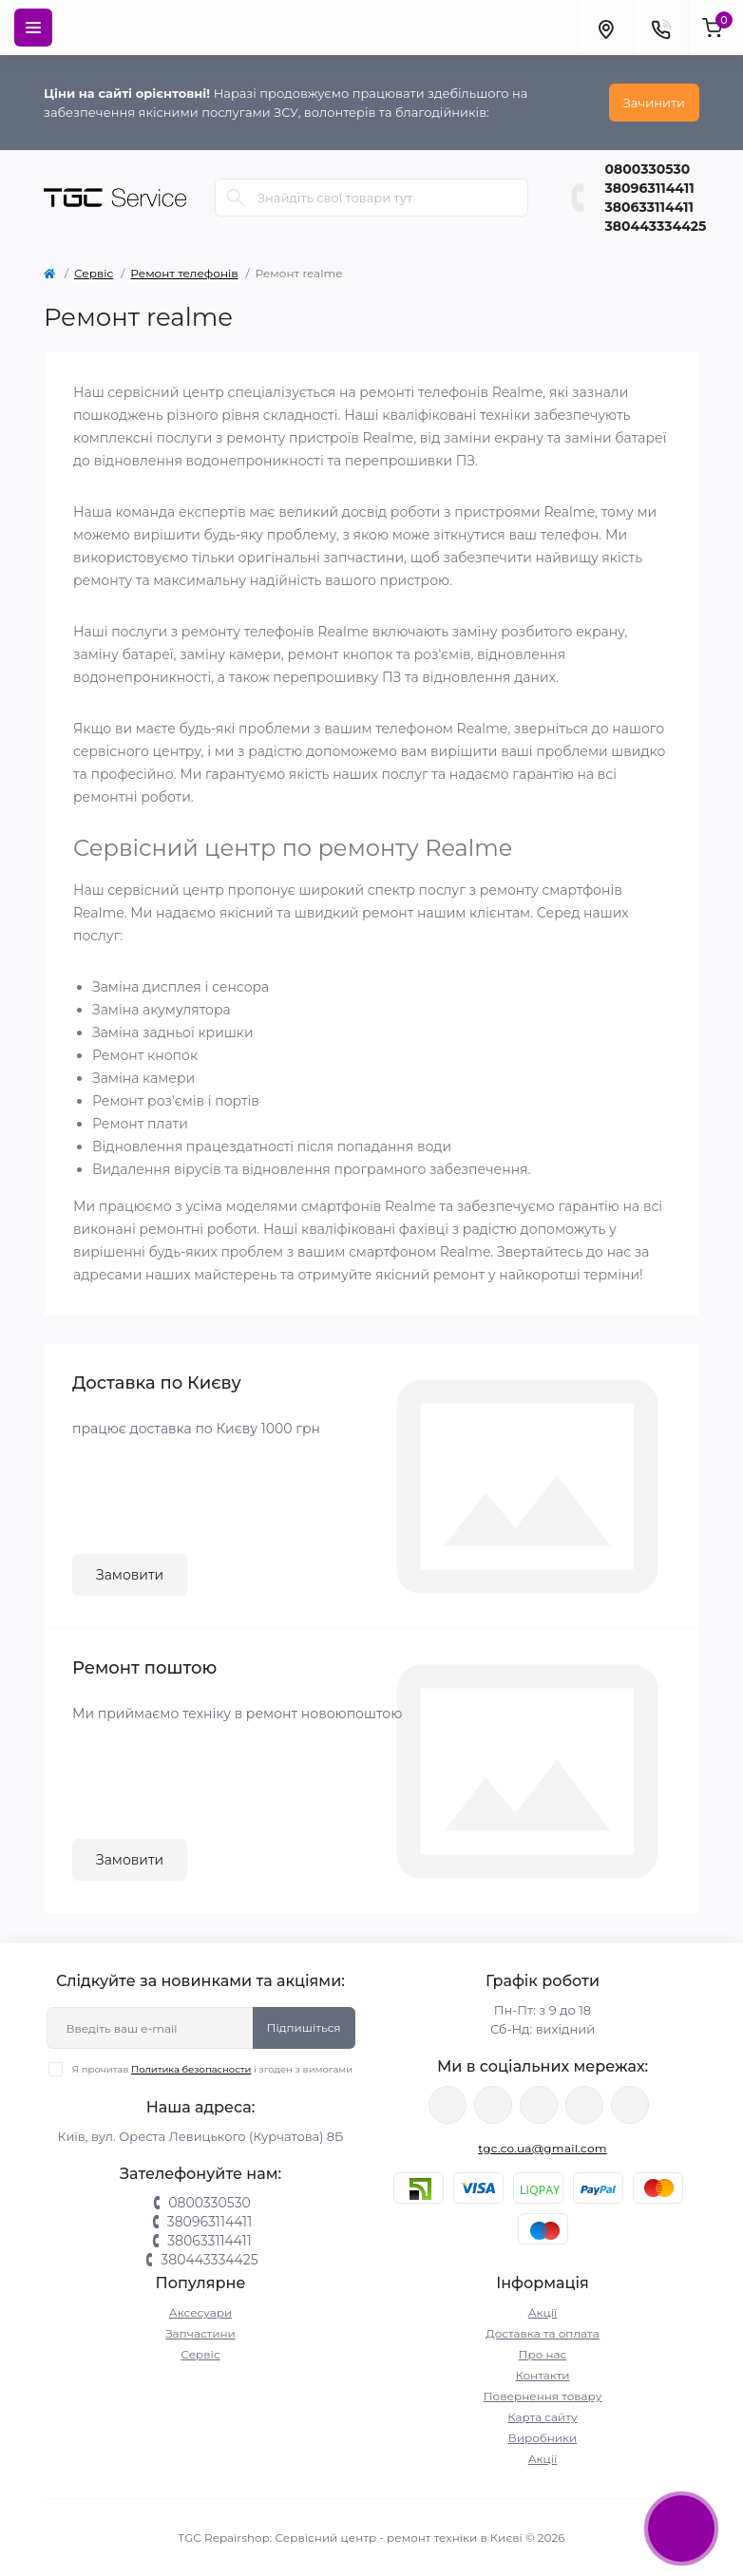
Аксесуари (200, 2312)
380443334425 (656, 226)
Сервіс (93, 273)
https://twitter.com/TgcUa (493, 2105)
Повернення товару (543, 2396)
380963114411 (650, 188)
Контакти (542, 2375)
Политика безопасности (191, 2069)
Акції (543, 2312)
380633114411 (649, 207)
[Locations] (605, 27)
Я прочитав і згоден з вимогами (212, 2069)
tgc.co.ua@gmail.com (542, 2148)
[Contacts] (660, 27)
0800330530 (648, 169)
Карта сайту (542, 2417)
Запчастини (200, 2333)
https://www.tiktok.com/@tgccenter (584, 2105)
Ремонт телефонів (184, 273)
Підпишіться (304, 2027)
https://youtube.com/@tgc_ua (630, 2105)
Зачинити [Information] (654, 102)
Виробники (543, 2438)
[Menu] (33, 28)
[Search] (236, 198)
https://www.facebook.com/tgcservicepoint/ (448, 2105)
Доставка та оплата (542, 2333)
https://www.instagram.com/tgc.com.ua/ (539, 2105)
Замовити (129, 1574)
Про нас (543, 2354)
